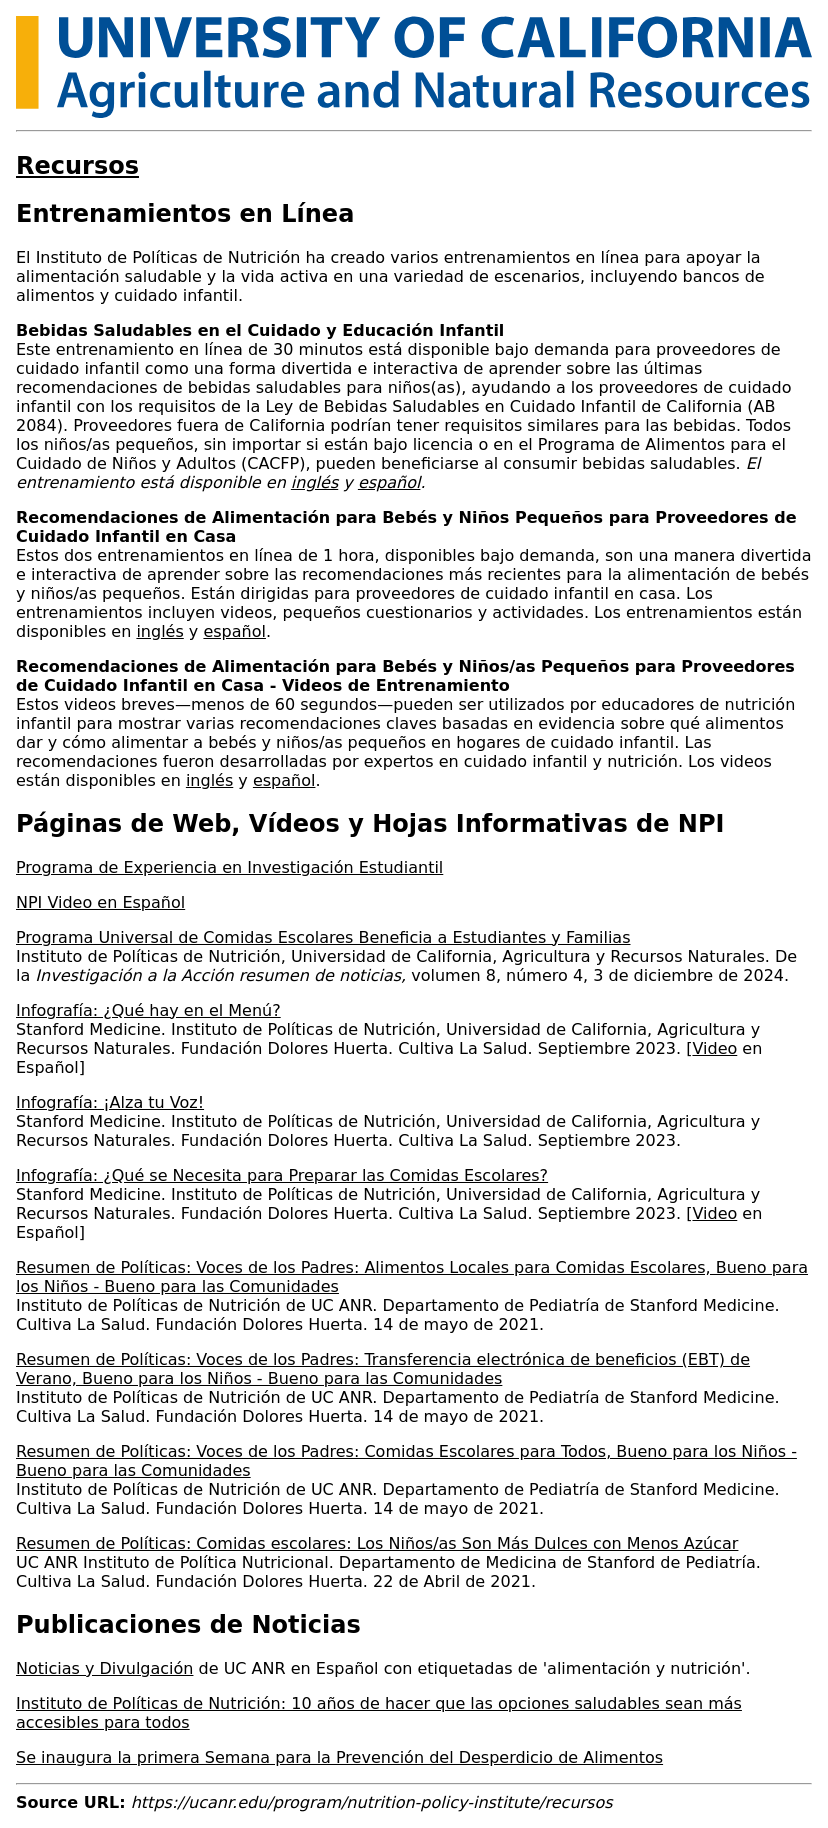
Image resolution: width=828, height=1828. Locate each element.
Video (714, 1048)
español (234, 631)
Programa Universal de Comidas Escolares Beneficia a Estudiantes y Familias (323, 937)
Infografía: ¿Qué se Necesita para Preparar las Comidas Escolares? (282, 1175)
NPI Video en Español (100, 902)
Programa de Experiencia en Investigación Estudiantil (229, 867)
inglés (159, 631)
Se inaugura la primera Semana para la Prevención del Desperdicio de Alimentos (339, 1757)
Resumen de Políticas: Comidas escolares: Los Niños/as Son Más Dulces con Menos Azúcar (377, 1543)
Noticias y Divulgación (104, 1668)
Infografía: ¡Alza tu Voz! (110, 1102)
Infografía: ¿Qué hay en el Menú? (148, 1010)
